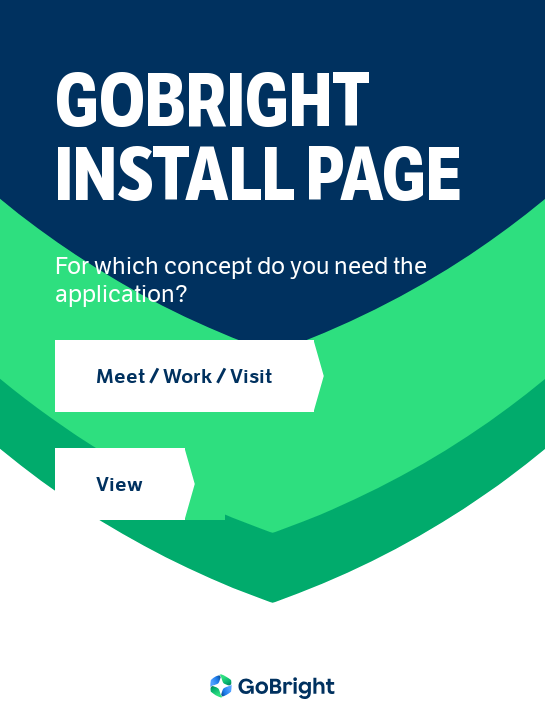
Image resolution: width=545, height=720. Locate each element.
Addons (91, 595)
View (119, 484)
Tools (81, 620)
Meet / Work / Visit (184, 376)
